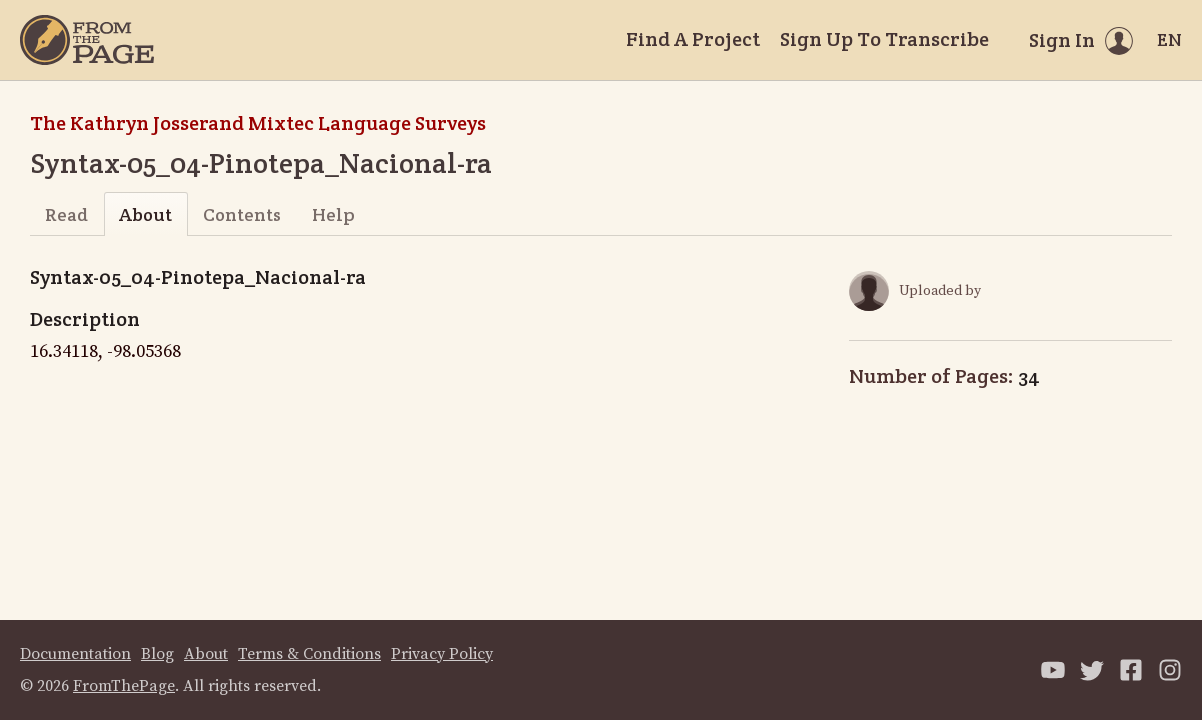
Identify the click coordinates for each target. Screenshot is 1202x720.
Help (333, 214)
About (145, 214)
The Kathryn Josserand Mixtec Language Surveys (258, 123)
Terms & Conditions (309, 654)
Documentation (75, 654)
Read (66, 214)
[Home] (87, 40)
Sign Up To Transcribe (884, 39)
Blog (157, 654)
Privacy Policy (442, 654)
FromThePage (124, 686)
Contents (242, 214)
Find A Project (693, 39)
